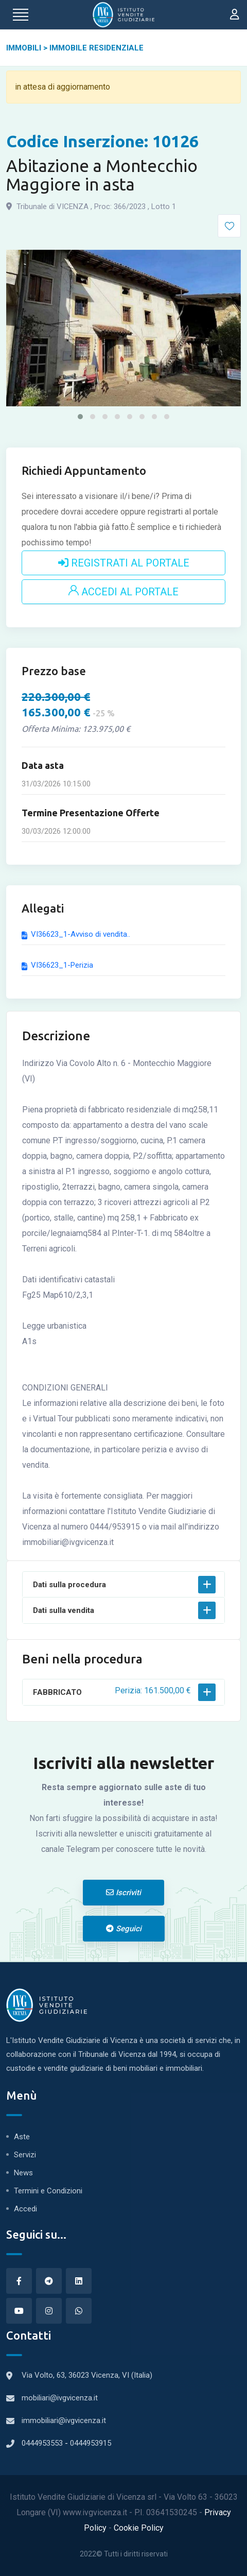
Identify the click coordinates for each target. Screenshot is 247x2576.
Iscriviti (123, 1892)
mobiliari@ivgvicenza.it (60, 2397)
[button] (80, 416)
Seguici (124, 1928)
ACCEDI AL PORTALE (123, 592)
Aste (22, 2136)
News (23, 2172)
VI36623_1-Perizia (57, 965)
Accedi (25, 2208)
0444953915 (90, 2443)
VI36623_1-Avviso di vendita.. (76, 934)
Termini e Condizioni (48, 2190)
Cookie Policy (139, 2528)
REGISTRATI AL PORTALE (123, 563)
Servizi (25, 2154)
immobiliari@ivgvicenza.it (64, 2420)
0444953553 (43, 2443)
